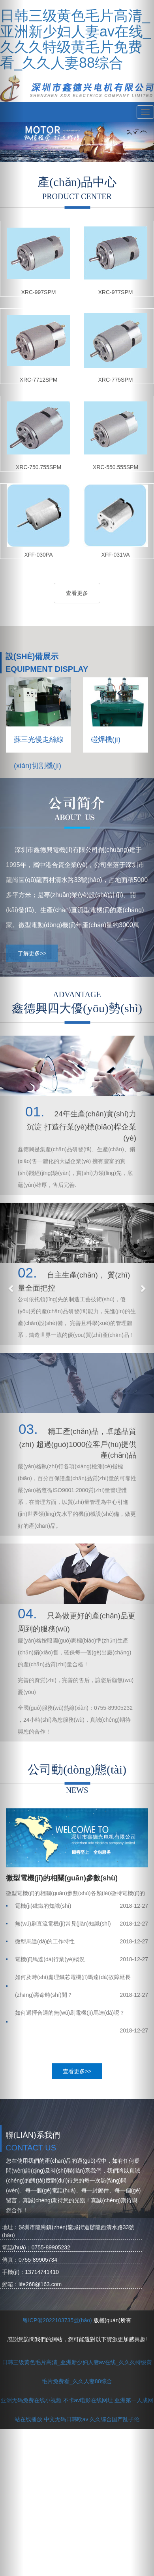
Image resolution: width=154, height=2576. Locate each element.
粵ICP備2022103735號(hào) (57, 2320)
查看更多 (77, 593)
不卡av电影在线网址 (88, 2400)
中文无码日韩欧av (66, 2419)
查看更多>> (77, 2071)
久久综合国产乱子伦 (114, 2419)
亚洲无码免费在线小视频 (31, 2400)
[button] (11, 1288)
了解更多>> (32, 953)
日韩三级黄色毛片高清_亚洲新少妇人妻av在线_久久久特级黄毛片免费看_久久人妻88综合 (75, 39)
